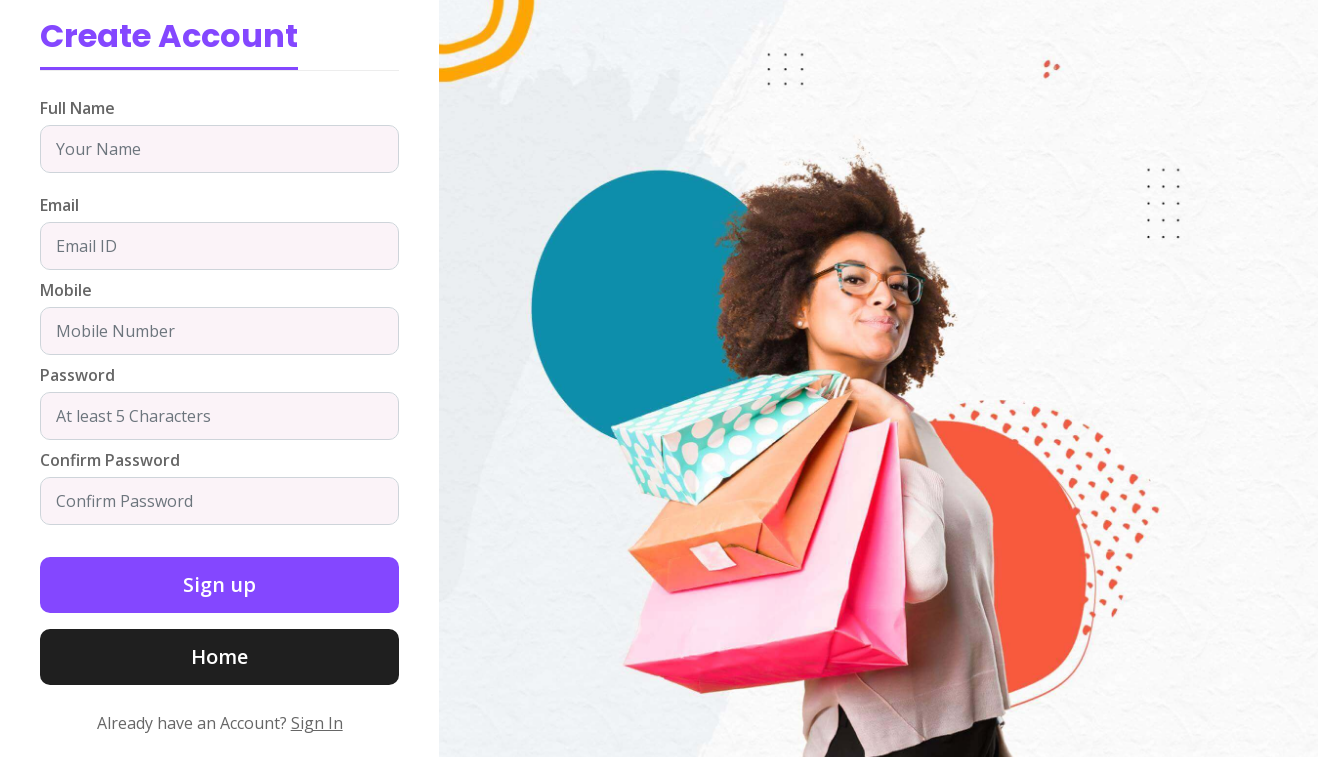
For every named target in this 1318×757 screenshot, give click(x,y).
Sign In (317, 723)
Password (77, 375)
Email (59, 205)
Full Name (77, 108)
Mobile (66, 290)
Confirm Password (110, 460)
